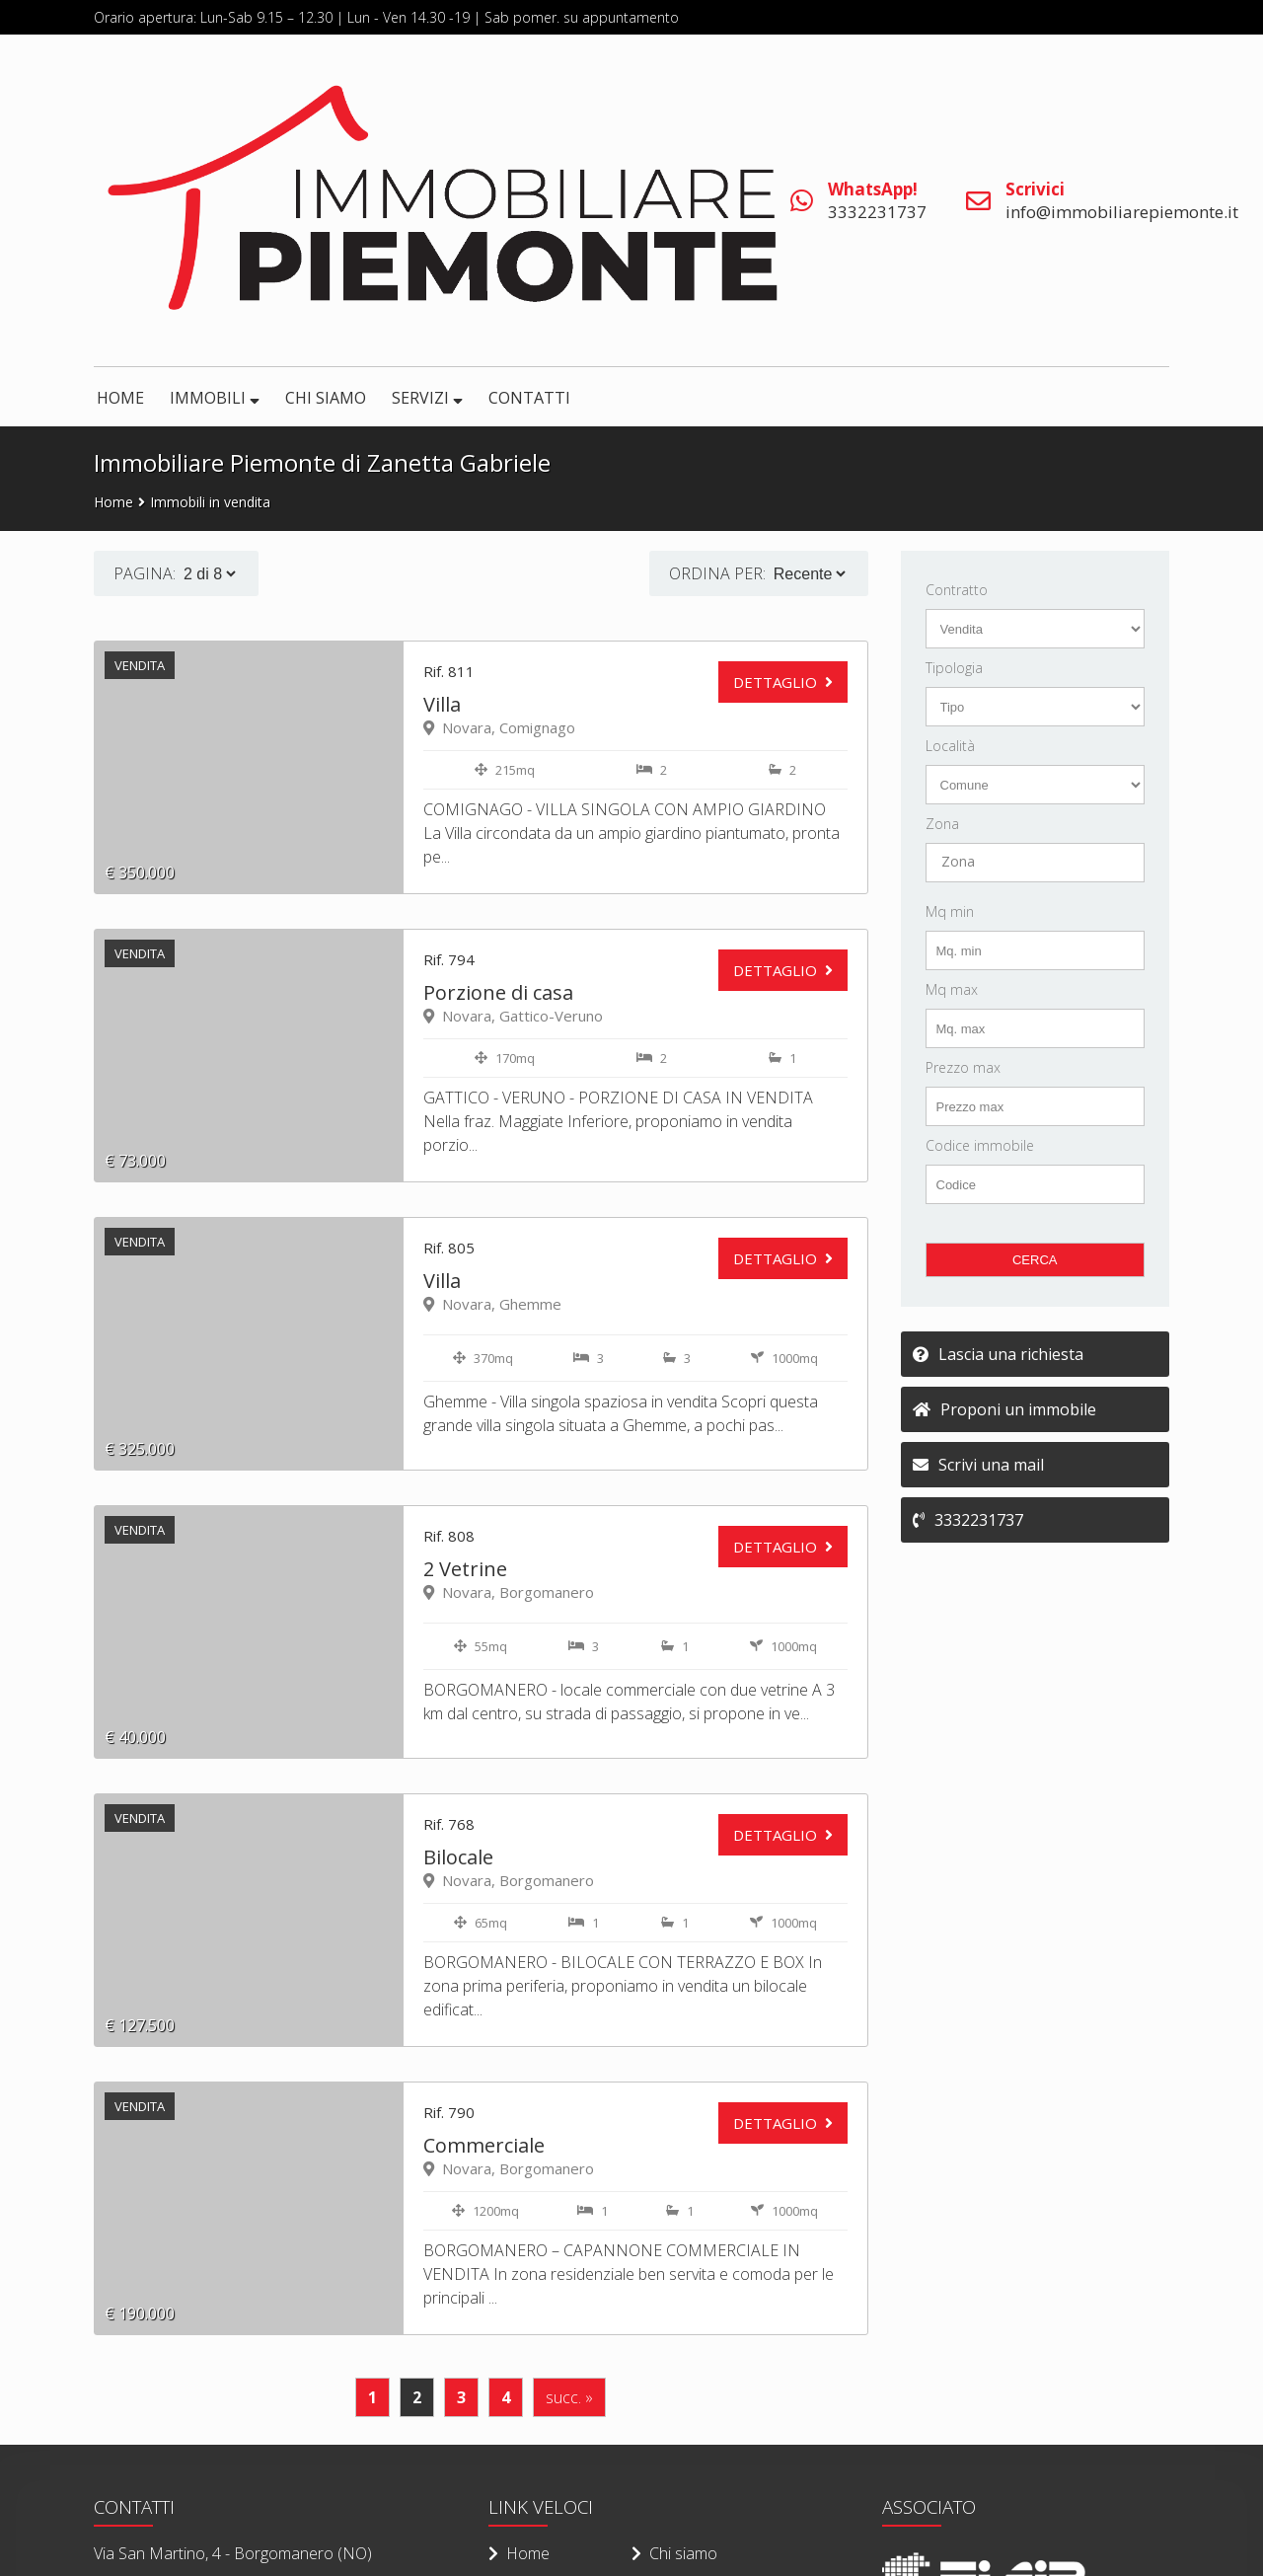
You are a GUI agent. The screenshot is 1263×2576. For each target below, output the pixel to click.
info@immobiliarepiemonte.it (1121, 200)
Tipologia (954, 667)
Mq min (950, 911)
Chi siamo (674, 2553)
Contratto (957, 589)
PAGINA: (144, 573)
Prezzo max (963, 1067)
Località (950, 745)
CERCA (1035, 1259)
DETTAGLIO (775, 682)
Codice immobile (980, 1145)
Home (113, 501)
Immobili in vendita (210, 501)
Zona (942, 823)
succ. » (569, 2397)
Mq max (952, 989)
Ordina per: (717, 573)
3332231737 (877, 200)
